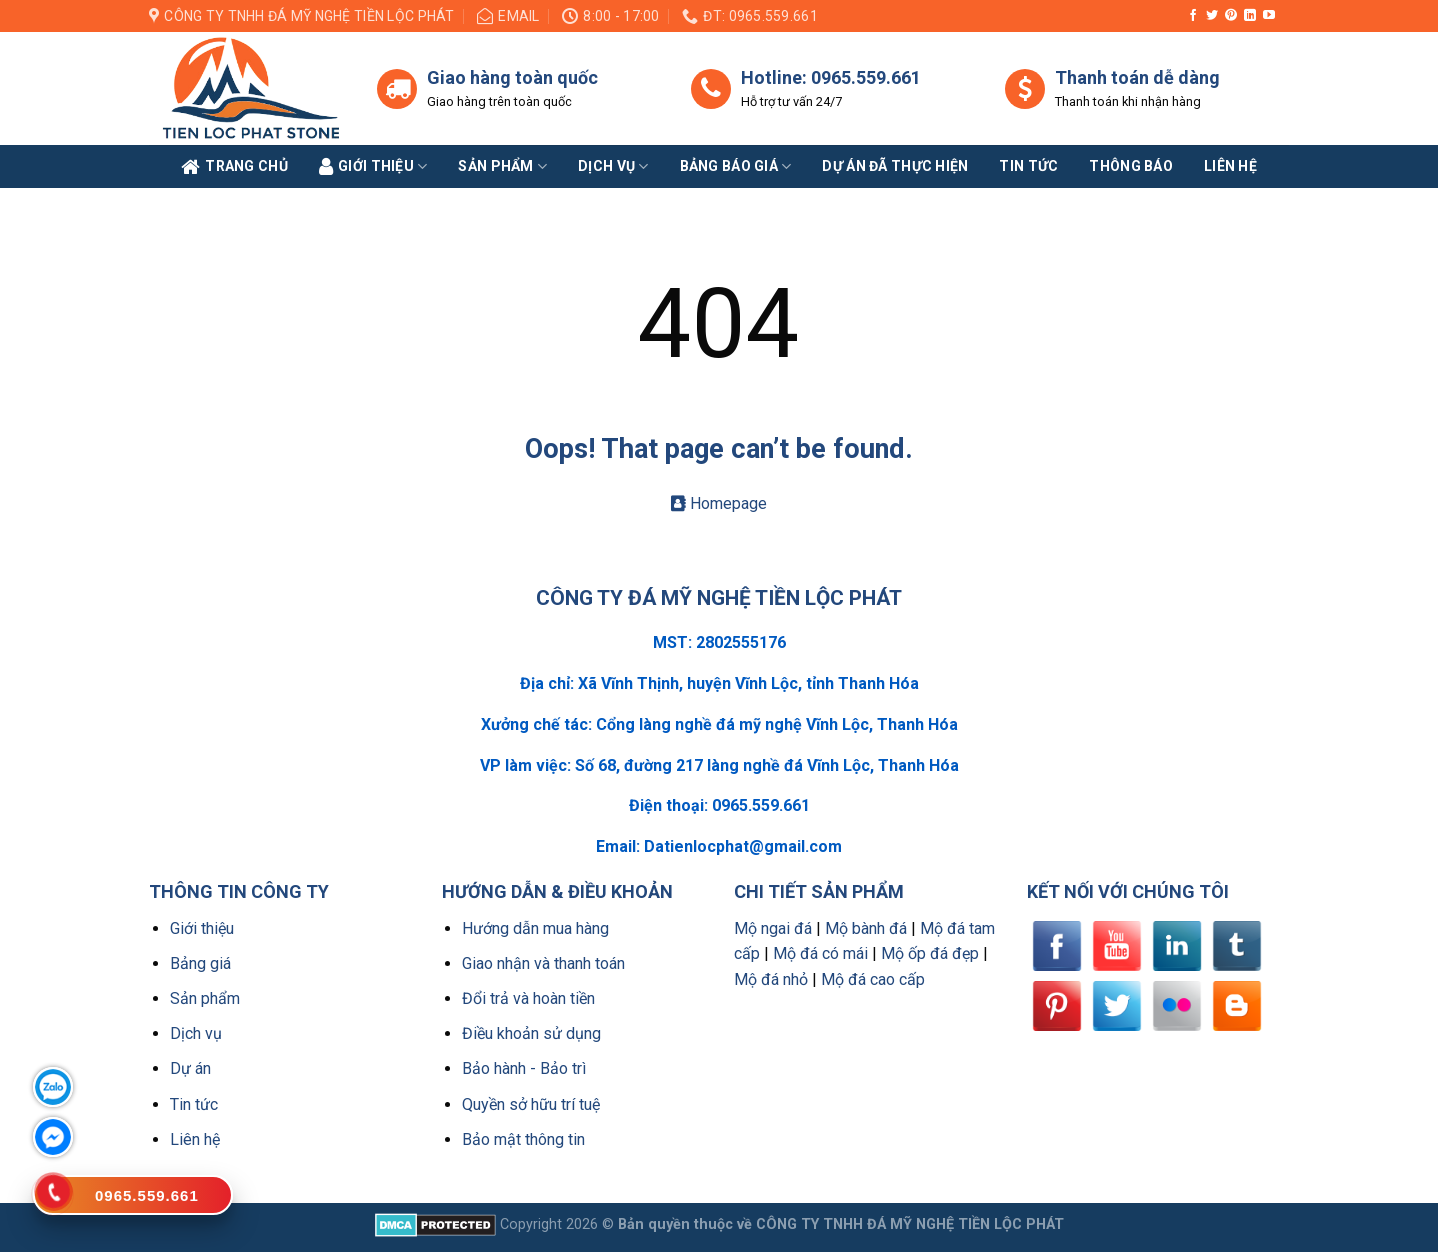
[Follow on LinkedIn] (1250, 16)
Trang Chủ (234, 167)
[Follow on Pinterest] (1231, 16)
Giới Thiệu (373, 167)
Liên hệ (195, 1139)
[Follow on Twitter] (1212, 16)
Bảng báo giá (736, 166)
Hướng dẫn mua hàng (535, 928)
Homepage (719, 503)
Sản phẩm (502, 166)
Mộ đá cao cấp (873, 979)
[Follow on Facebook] (1193, 16)
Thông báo (1131, 166)
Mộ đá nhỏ (771, 979)
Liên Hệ (1230, 166)
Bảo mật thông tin (523, 1139)
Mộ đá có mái (820, 953)
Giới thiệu (202, 928)
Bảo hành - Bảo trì (524, 1068)
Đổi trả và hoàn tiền (528, 998)
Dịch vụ (613, 166)
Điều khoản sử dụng (531, 1033)
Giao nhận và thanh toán (543, 963)
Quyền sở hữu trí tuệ (531, 1104)
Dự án (190, 1068)
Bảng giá (200, 963)
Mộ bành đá (866, 928)
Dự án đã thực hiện (895, 166)
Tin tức (1028, 166)
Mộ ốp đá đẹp (930, 953)
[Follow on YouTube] (1269, 16)
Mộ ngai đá (773, 928)
